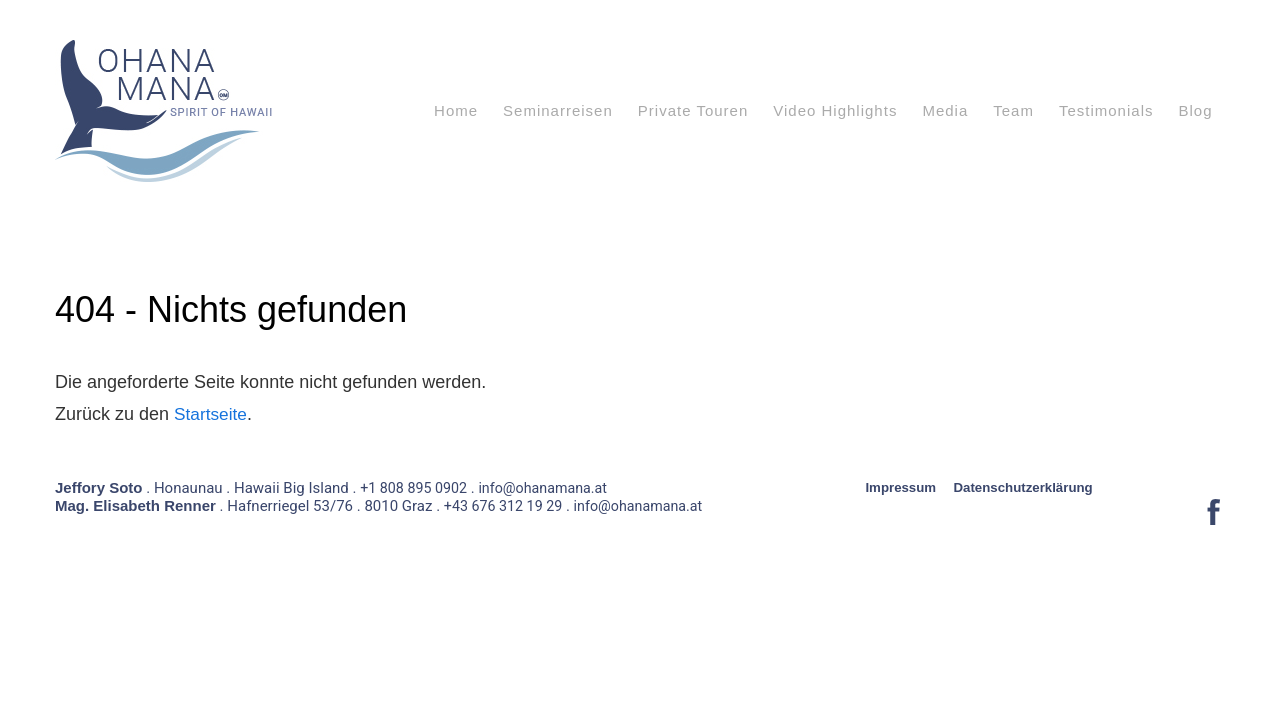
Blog (1195, 110)
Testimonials (1106, 110)
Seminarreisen (558, 110)
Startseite (212, 414)
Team (1013, 110)
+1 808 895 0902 (416, 501)
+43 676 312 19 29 (506, 519)
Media (945, 110)
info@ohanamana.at (551, 501)
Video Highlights (835, 110)
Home (456, 110)
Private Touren (693, 110)
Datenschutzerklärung (1031, 500)
